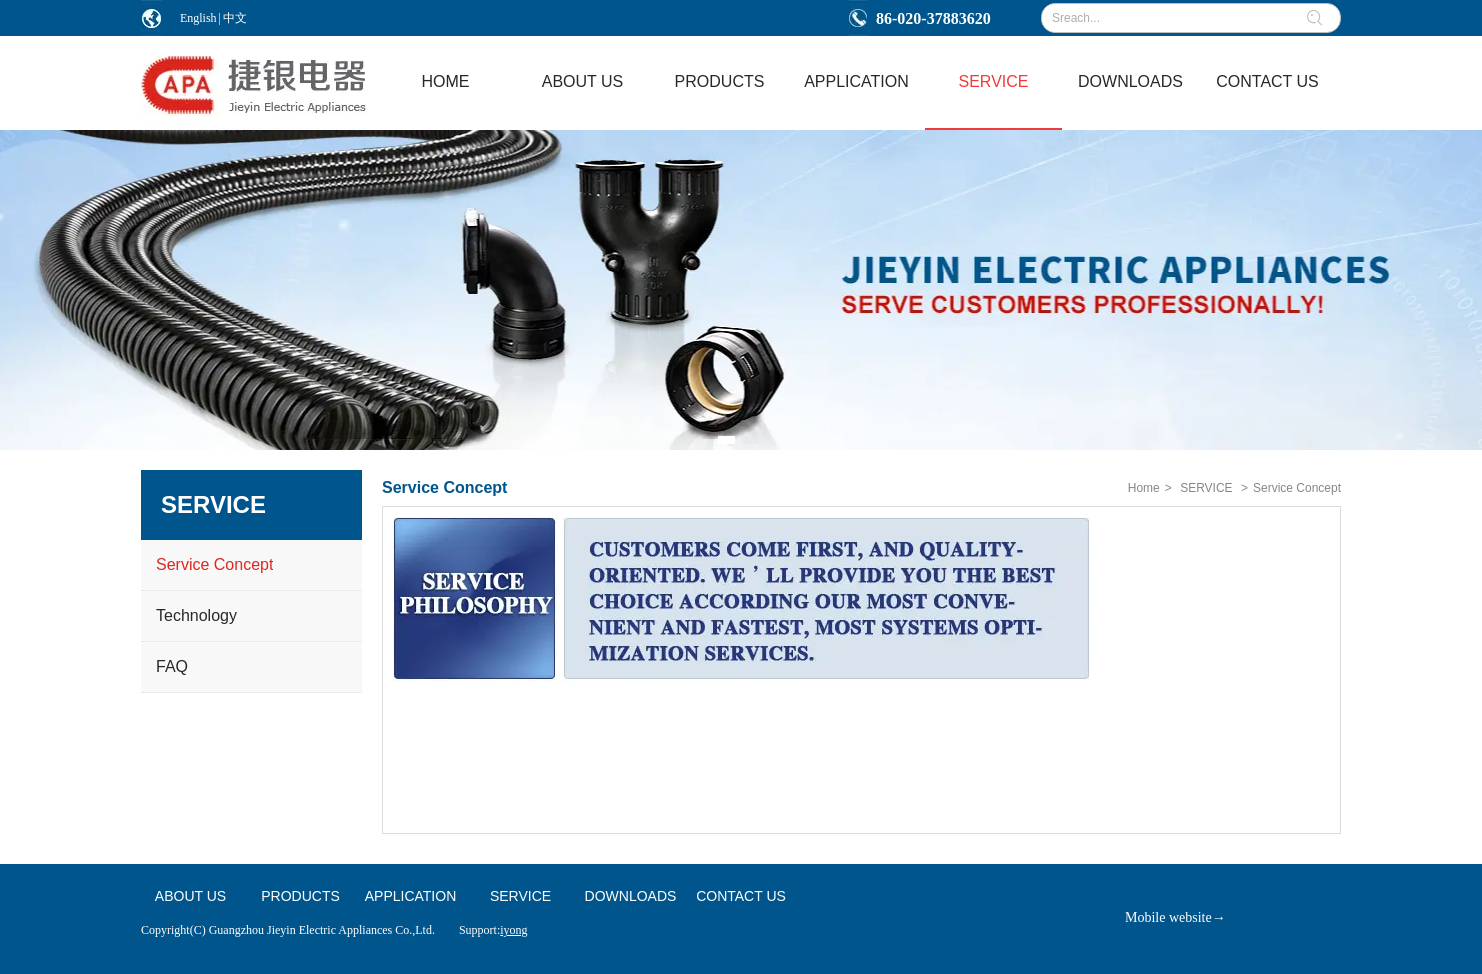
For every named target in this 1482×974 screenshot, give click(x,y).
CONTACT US (741, 896)
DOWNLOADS (631, 896)
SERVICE (1206, 488)
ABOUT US (190, 896)
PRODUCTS (300, 896)
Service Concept (1297, 488)
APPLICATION (411, 896)
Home (1144, 488)
